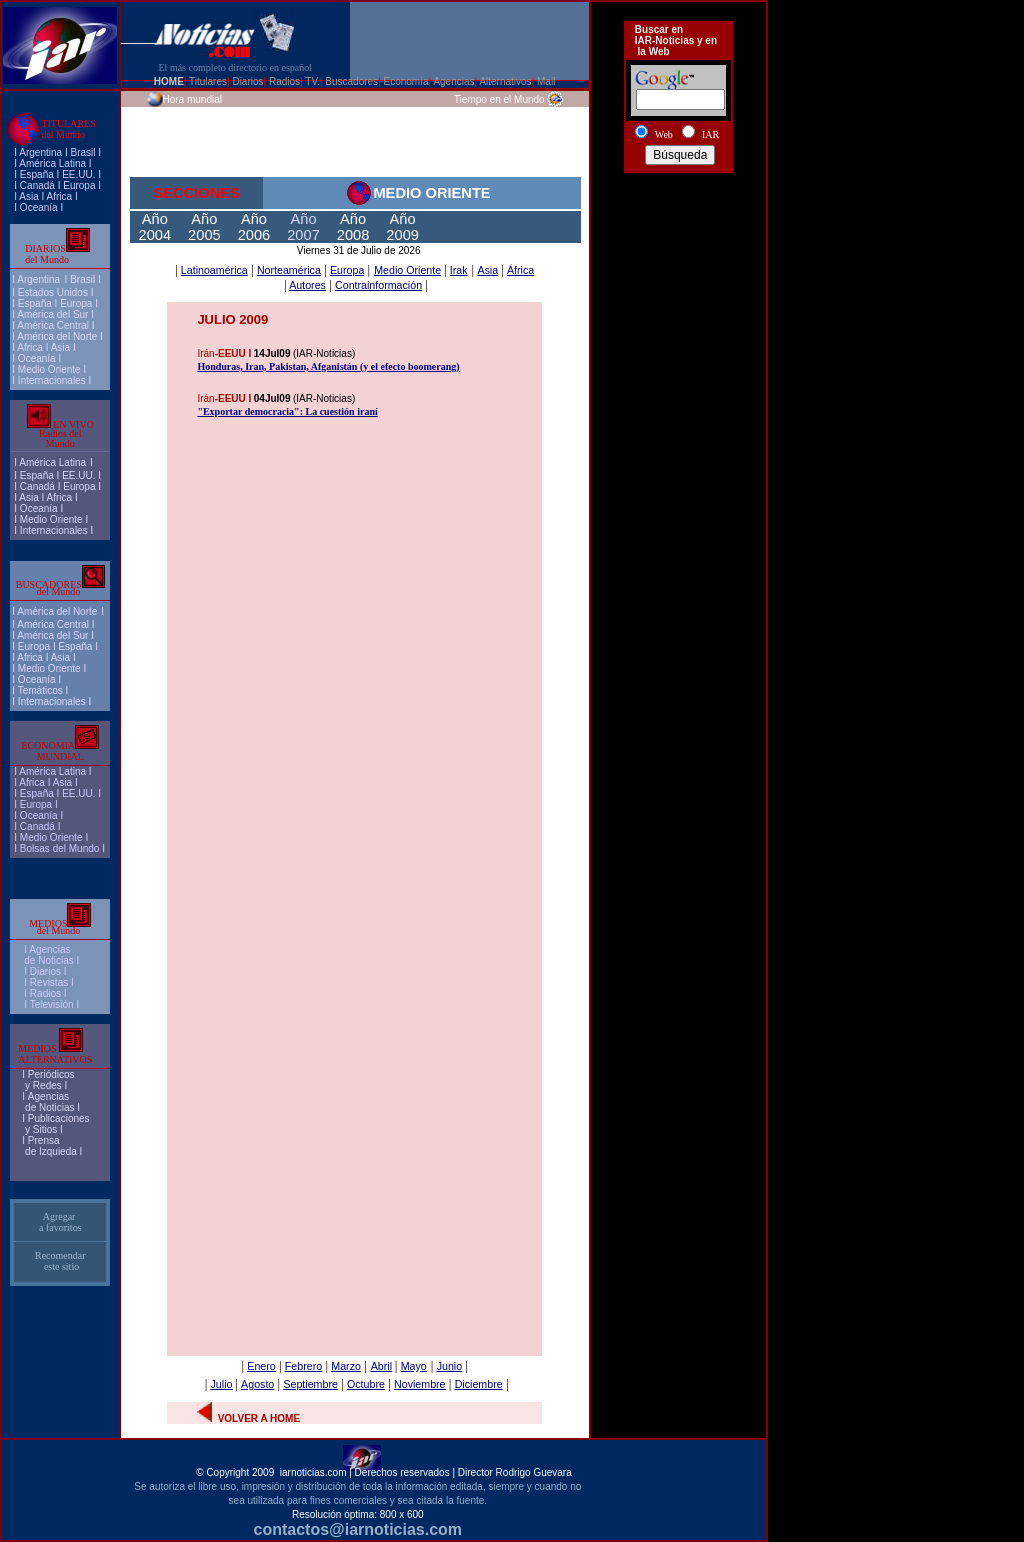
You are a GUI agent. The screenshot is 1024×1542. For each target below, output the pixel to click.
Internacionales (52, 380)
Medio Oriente (49, 369)
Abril (381, 1366)
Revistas (49, 982)
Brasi (81, 152)
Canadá (37, 185)
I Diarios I (46, 971)
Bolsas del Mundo (60, 848)
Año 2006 (254, 227)
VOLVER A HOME (259, 1418)
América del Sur (52, 314)
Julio (222, 1384)
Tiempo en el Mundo (499, 99)
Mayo (414, 1366)
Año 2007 (303, 227)
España (37, 174)
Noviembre (420, 1384)
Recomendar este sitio (60, 1261)
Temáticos (40, 690)
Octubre (366, 1384)
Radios (45, 993)
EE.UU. (78, 174)
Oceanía (39, 207)
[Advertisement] (678, 253)
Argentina (40, 152)
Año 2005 (204, 227)
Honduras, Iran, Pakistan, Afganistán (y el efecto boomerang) (328, 366)
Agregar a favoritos (60, 1222)
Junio (449, 1366)
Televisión (52, 1004)
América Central (53, 325)
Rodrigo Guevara (534, 1472)
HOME (169, 81)
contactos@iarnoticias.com (358, 1529)
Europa (79, 185)
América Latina (52, 163)
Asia (28, 196)
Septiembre (310, 1384)
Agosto (257, 1384)
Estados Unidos (53, 292)
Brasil (82, 279)
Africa (60, 196)
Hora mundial (192, 99)
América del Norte (57, 336)
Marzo (346, 1366)
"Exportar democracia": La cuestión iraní (287, 411)
